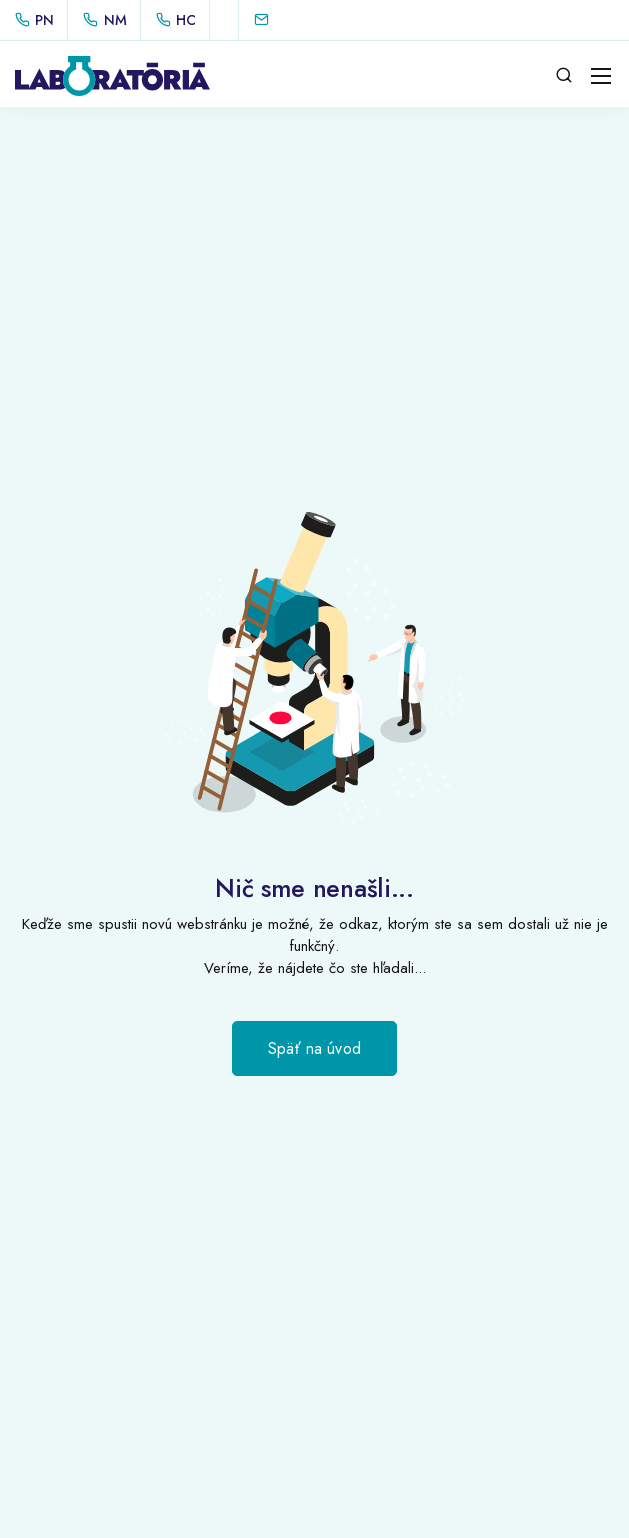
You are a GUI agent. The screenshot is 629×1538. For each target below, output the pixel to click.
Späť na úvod (314, 1048)
